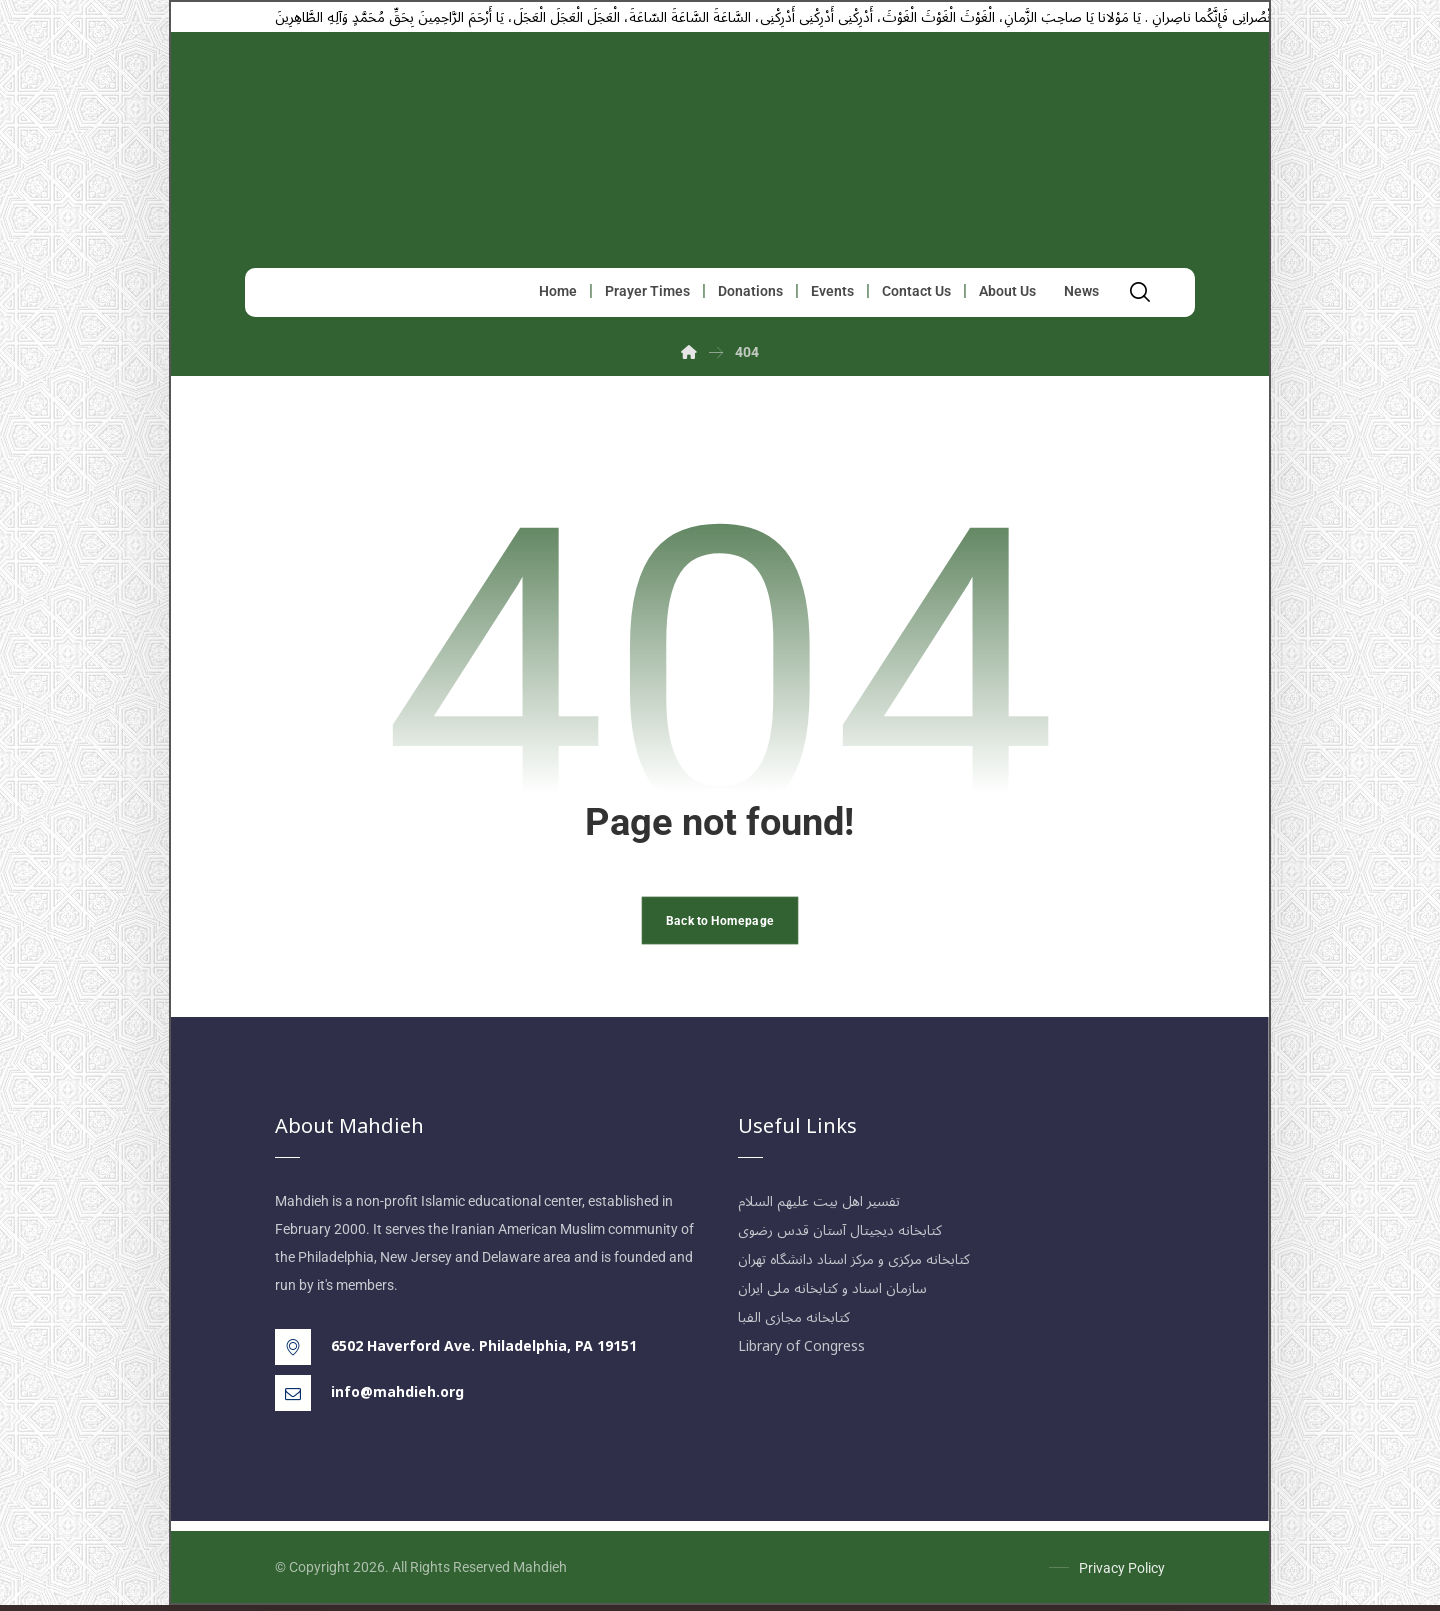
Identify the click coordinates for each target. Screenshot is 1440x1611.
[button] (1145, 294)
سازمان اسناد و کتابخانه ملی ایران (832, 1294)
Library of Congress (801, 1352)
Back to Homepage (720, 925)
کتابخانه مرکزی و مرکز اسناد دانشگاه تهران (854, 1265)
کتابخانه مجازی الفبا (794, 1323)
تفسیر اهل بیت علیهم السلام (819, 1207)
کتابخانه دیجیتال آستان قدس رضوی (840, 1236)
